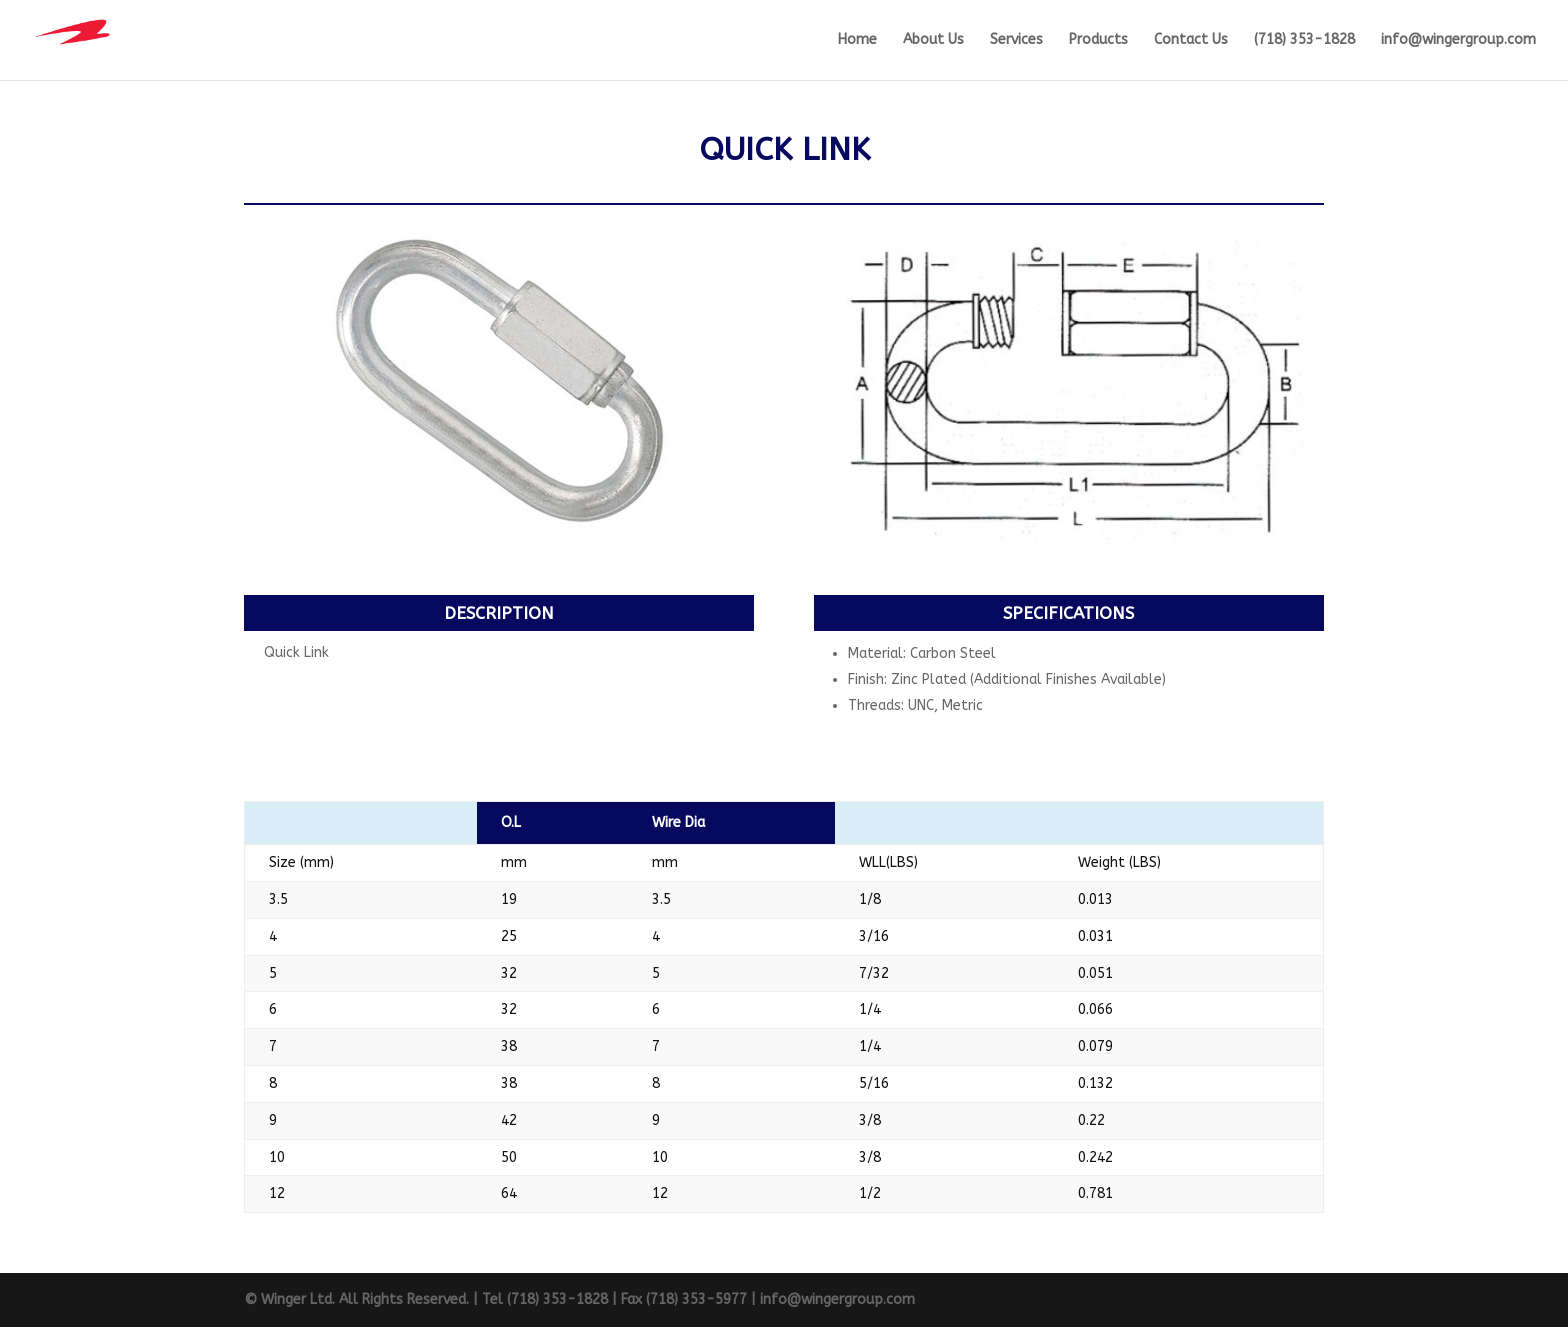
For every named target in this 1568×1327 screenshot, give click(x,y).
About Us (933, 40)
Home (857, 40)
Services (1016, 40)
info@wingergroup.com (1458, 40)
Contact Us (1191, 40)
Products (1098, 40)
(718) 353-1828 (1304, 40)
